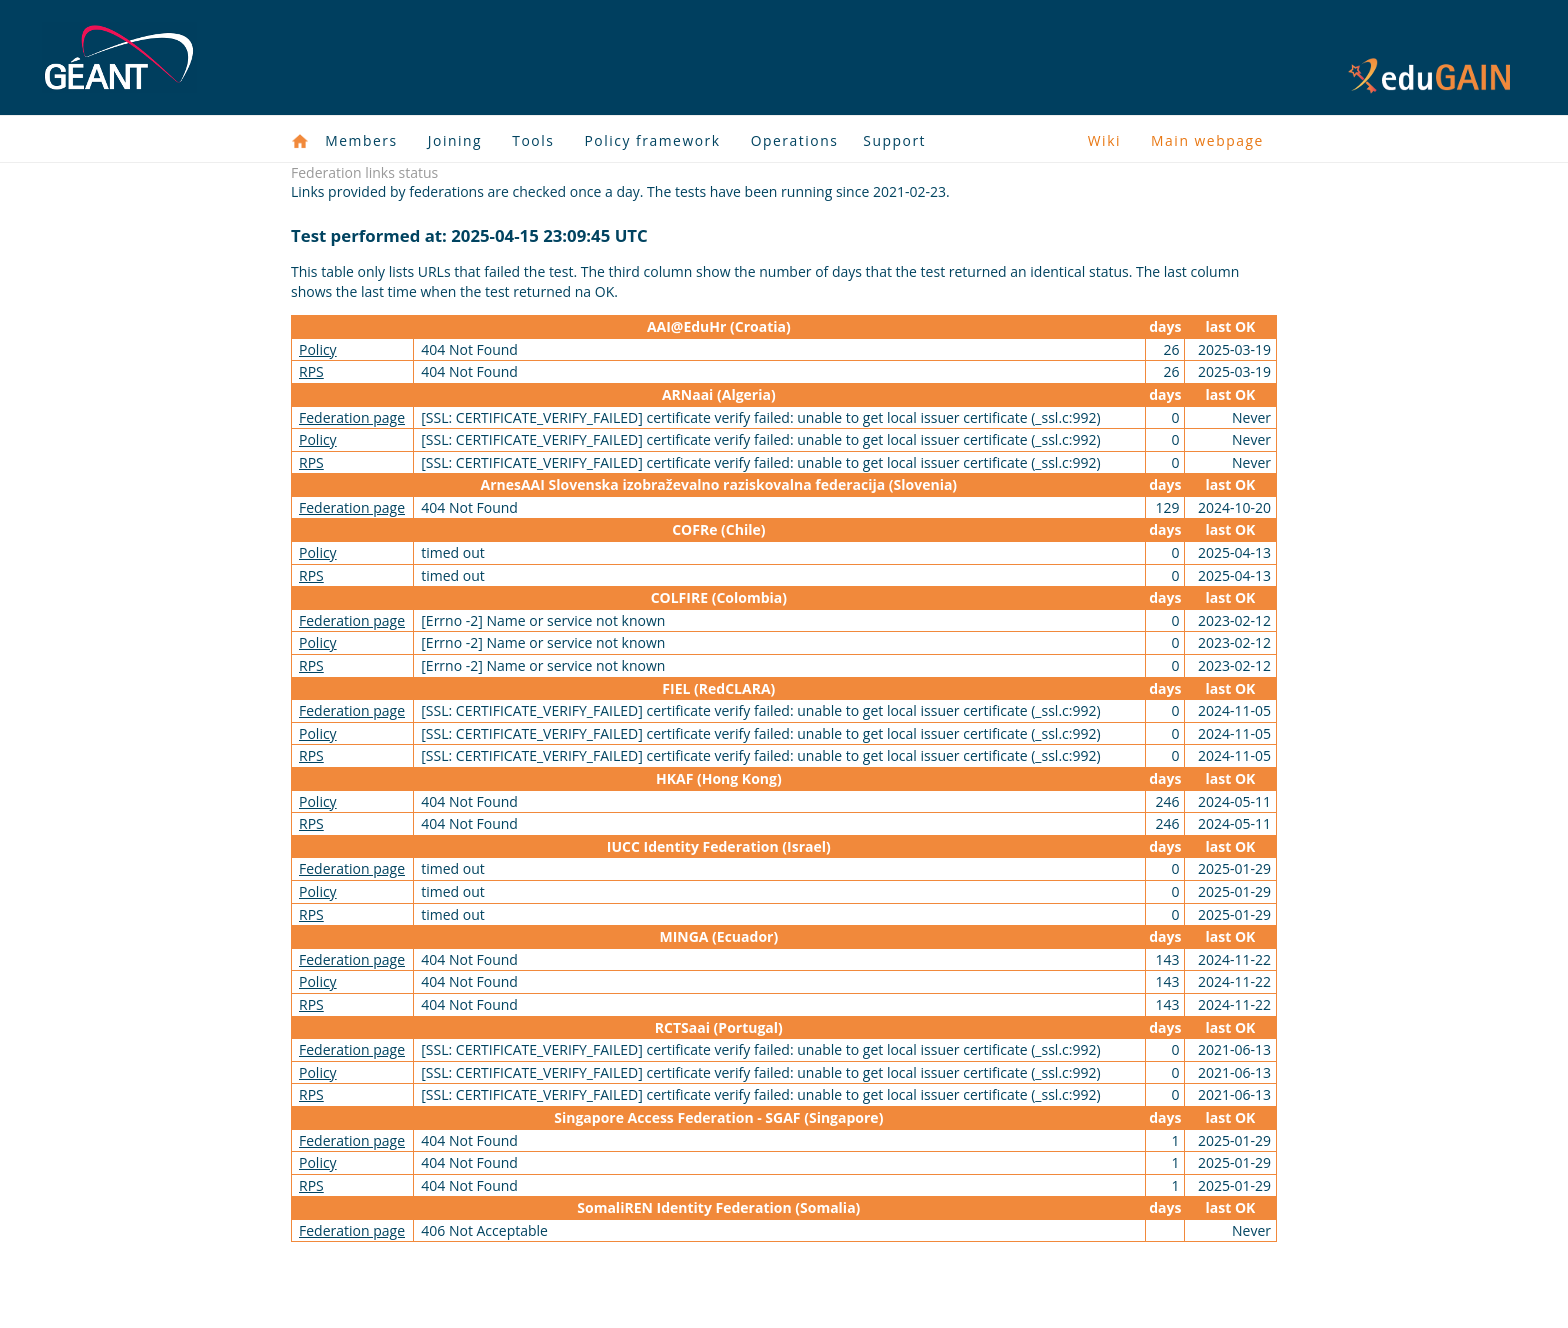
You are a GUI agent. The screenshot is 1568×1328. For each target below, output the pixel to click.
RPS (311, 371)
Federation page (352, 417)
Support (894, 140)
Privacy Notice (1064, 1281)
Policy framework (652, 140)
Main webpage (1207, 140)
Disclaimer (1168, 1281)
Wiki (1104, 140)
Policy (318, 349)
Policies (1250, 1281)
